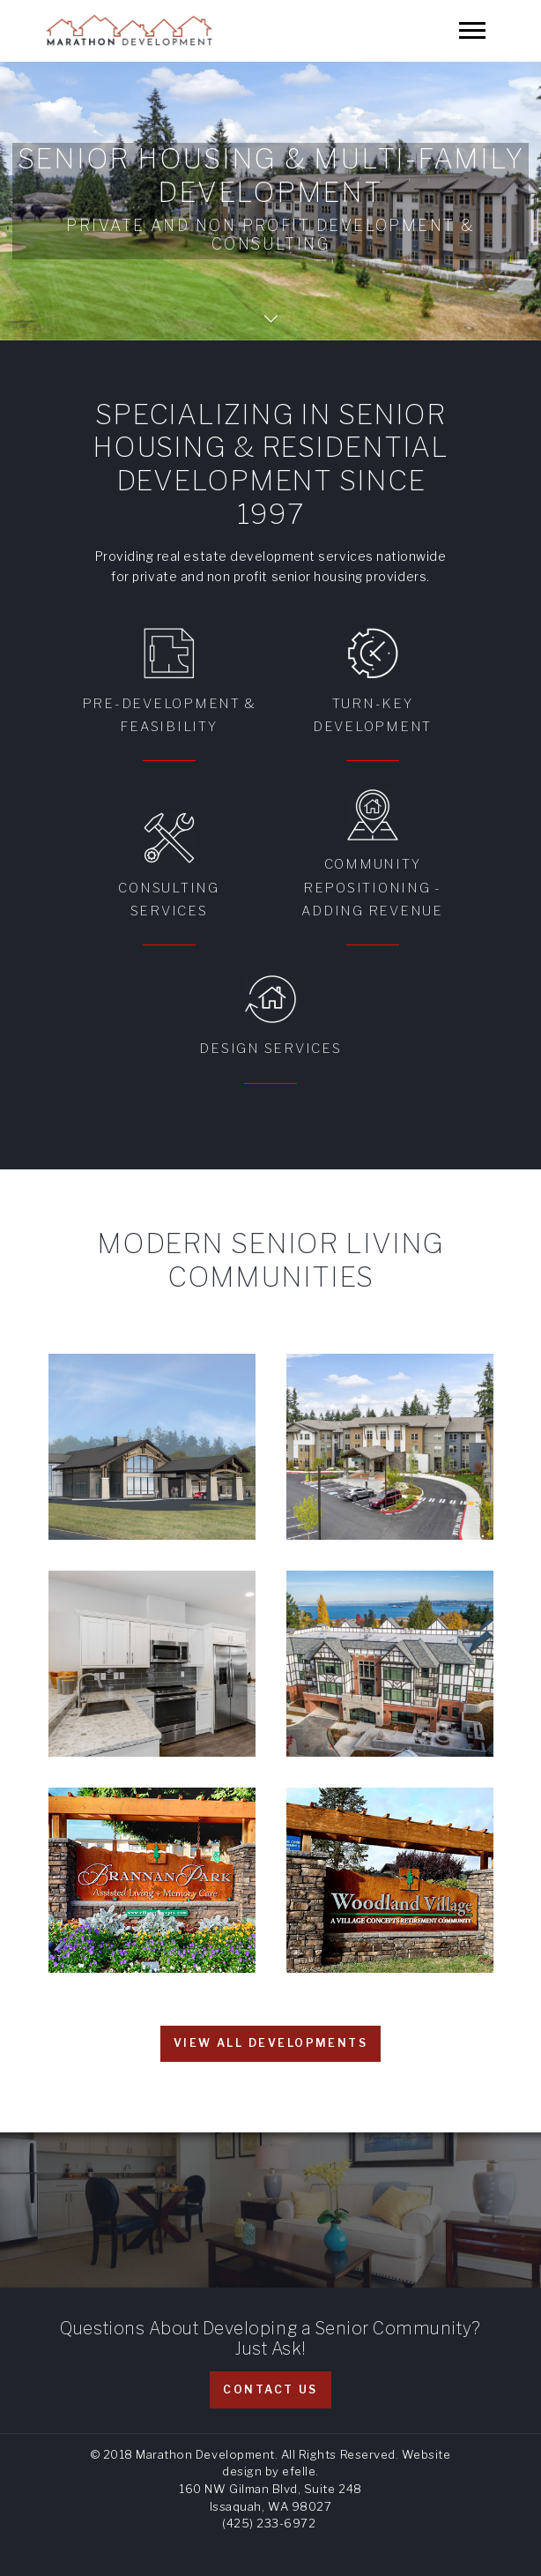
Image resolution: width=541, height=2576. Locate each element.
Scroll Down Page (271, 319)
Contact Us (270, 2389)
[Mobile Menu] (472, 30)
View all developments (270, 2043)
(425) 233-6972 (268, 2523)
